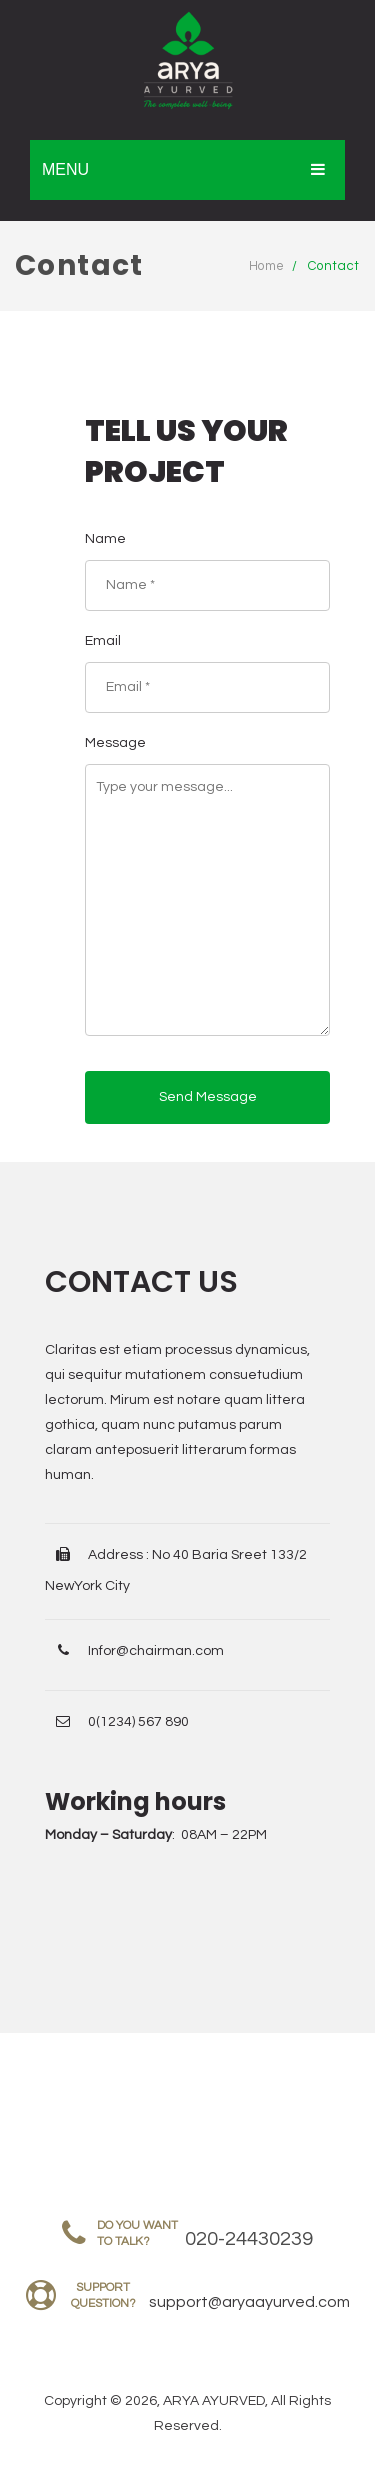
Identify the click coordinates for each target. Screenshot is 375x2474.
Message (115, 743)
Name (105, 539)
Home (267, 266)
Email (103, 641)
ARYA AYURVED (214, 2401)
